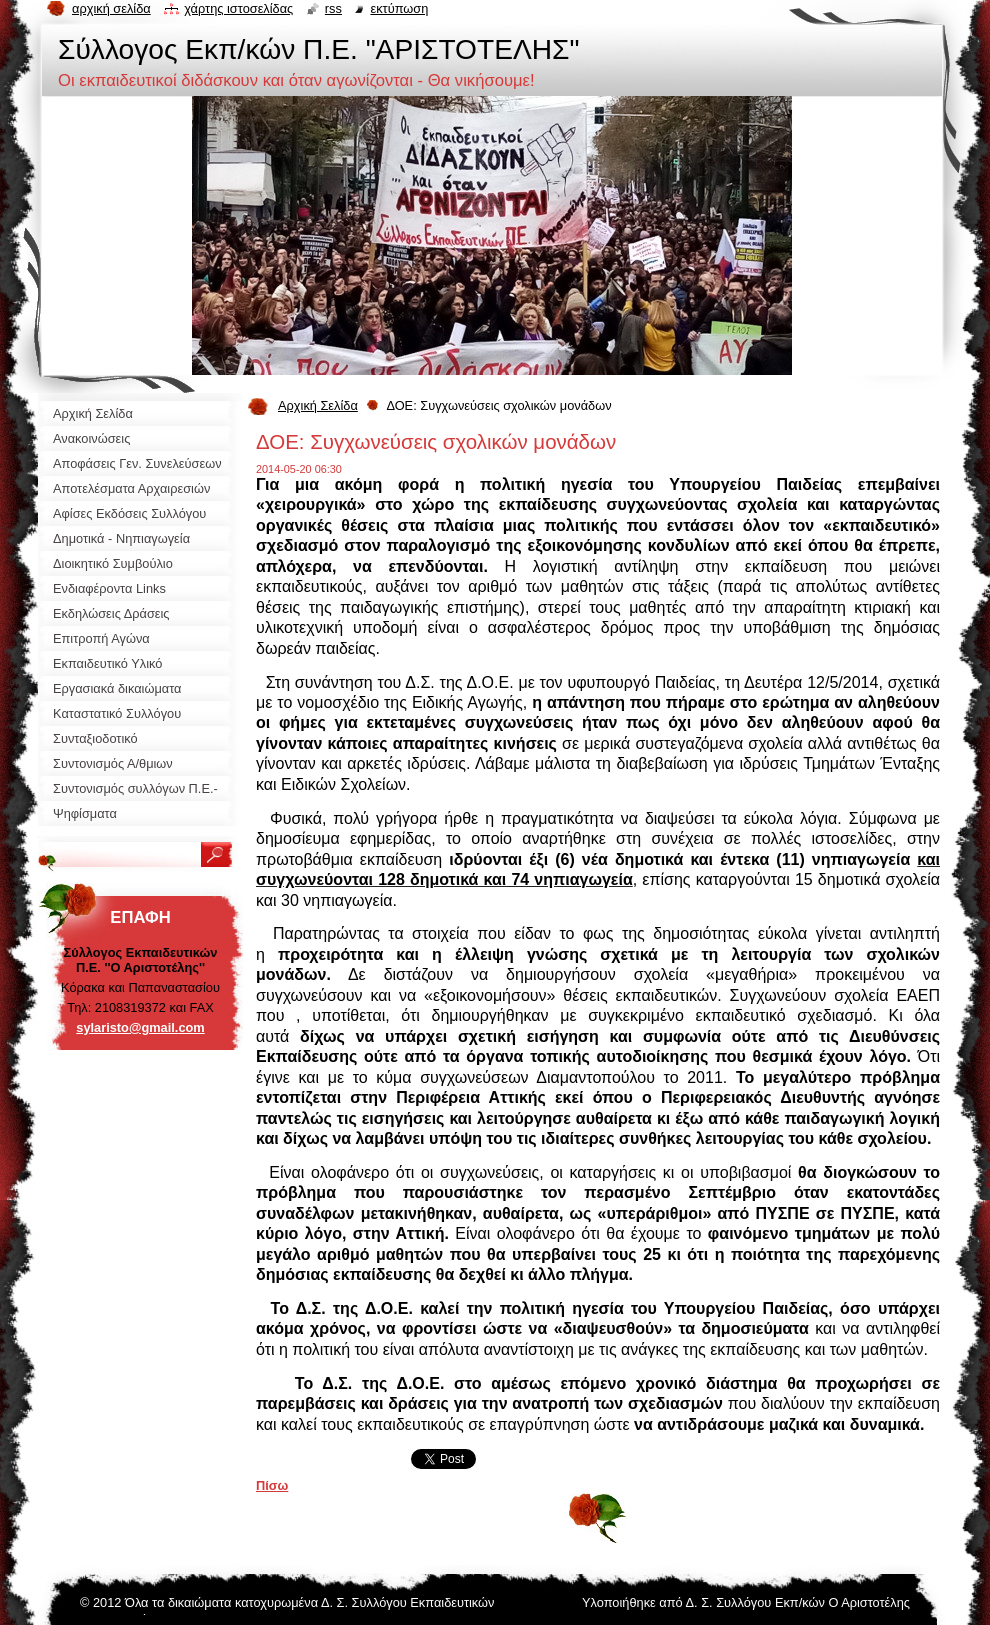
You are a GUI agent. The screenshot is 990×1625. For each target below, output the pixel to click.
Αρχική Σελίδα (318, 405)
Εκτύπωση (399, 8)
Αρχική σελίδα (111, 8)
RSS (333, 8)
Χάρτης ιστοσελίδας (238, 8)
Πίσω (272, 1485)
